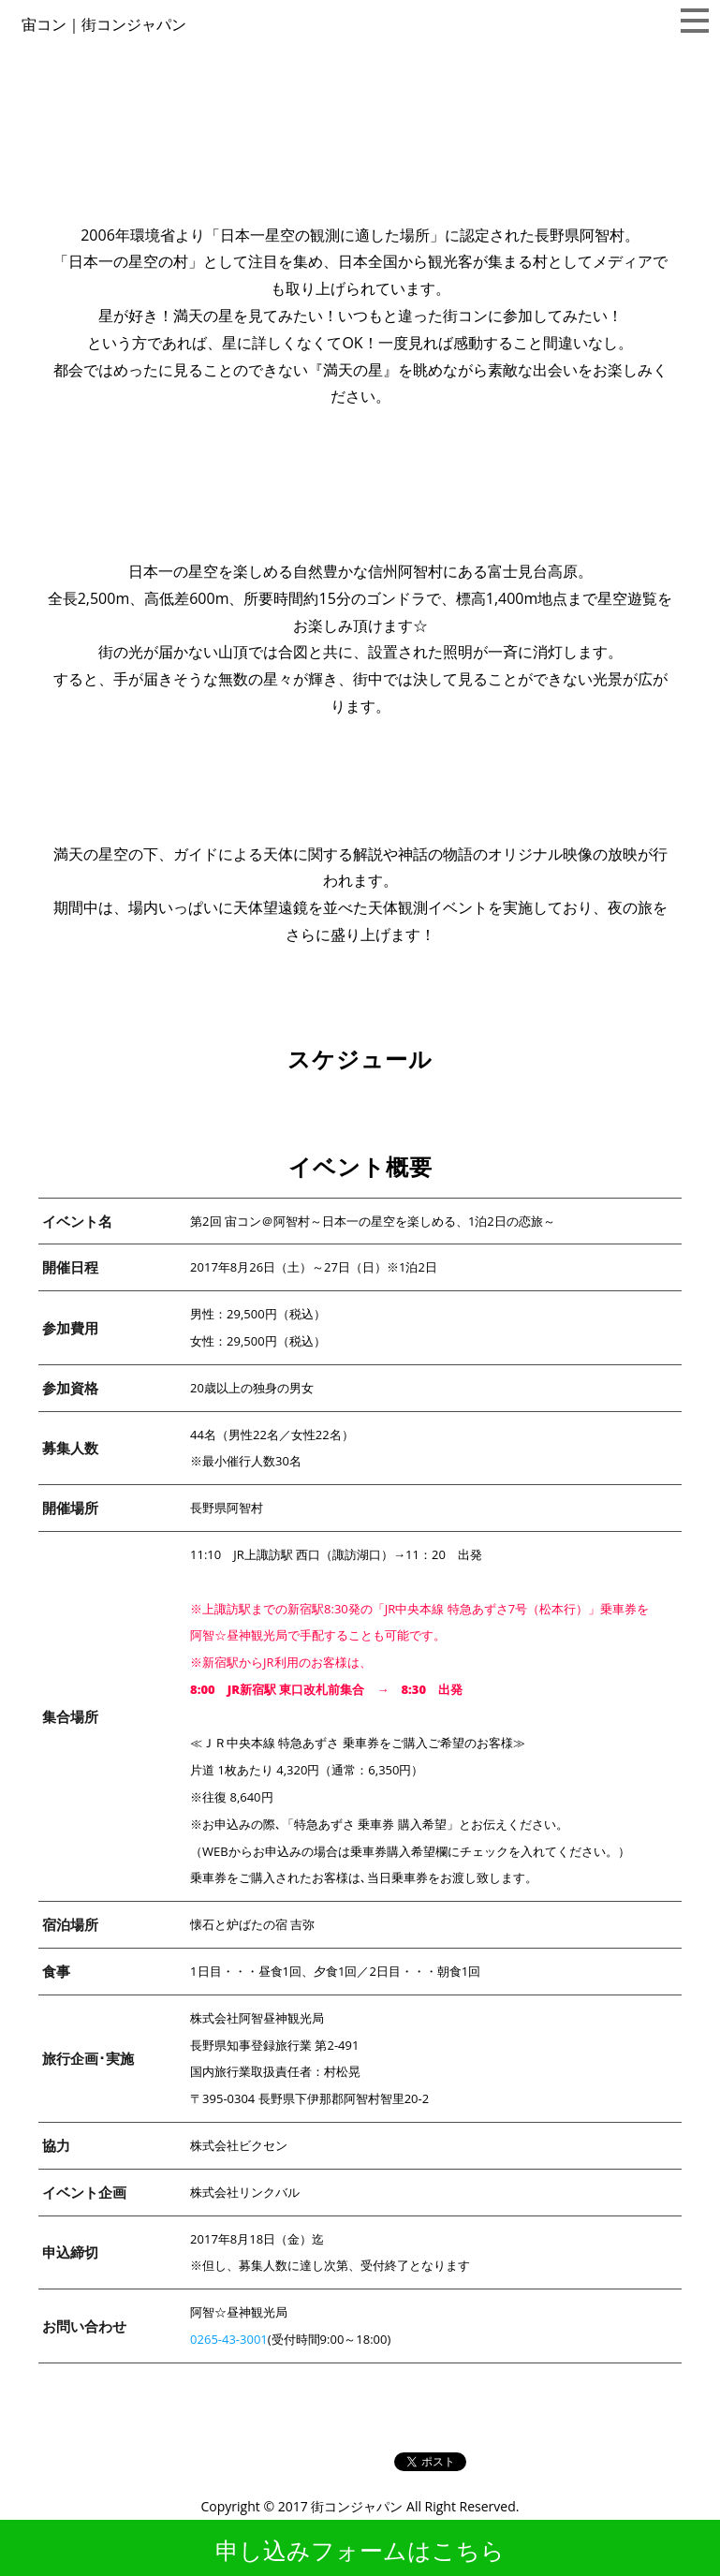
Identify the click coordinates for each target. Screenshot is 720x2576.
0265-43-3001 (229, 2339)
